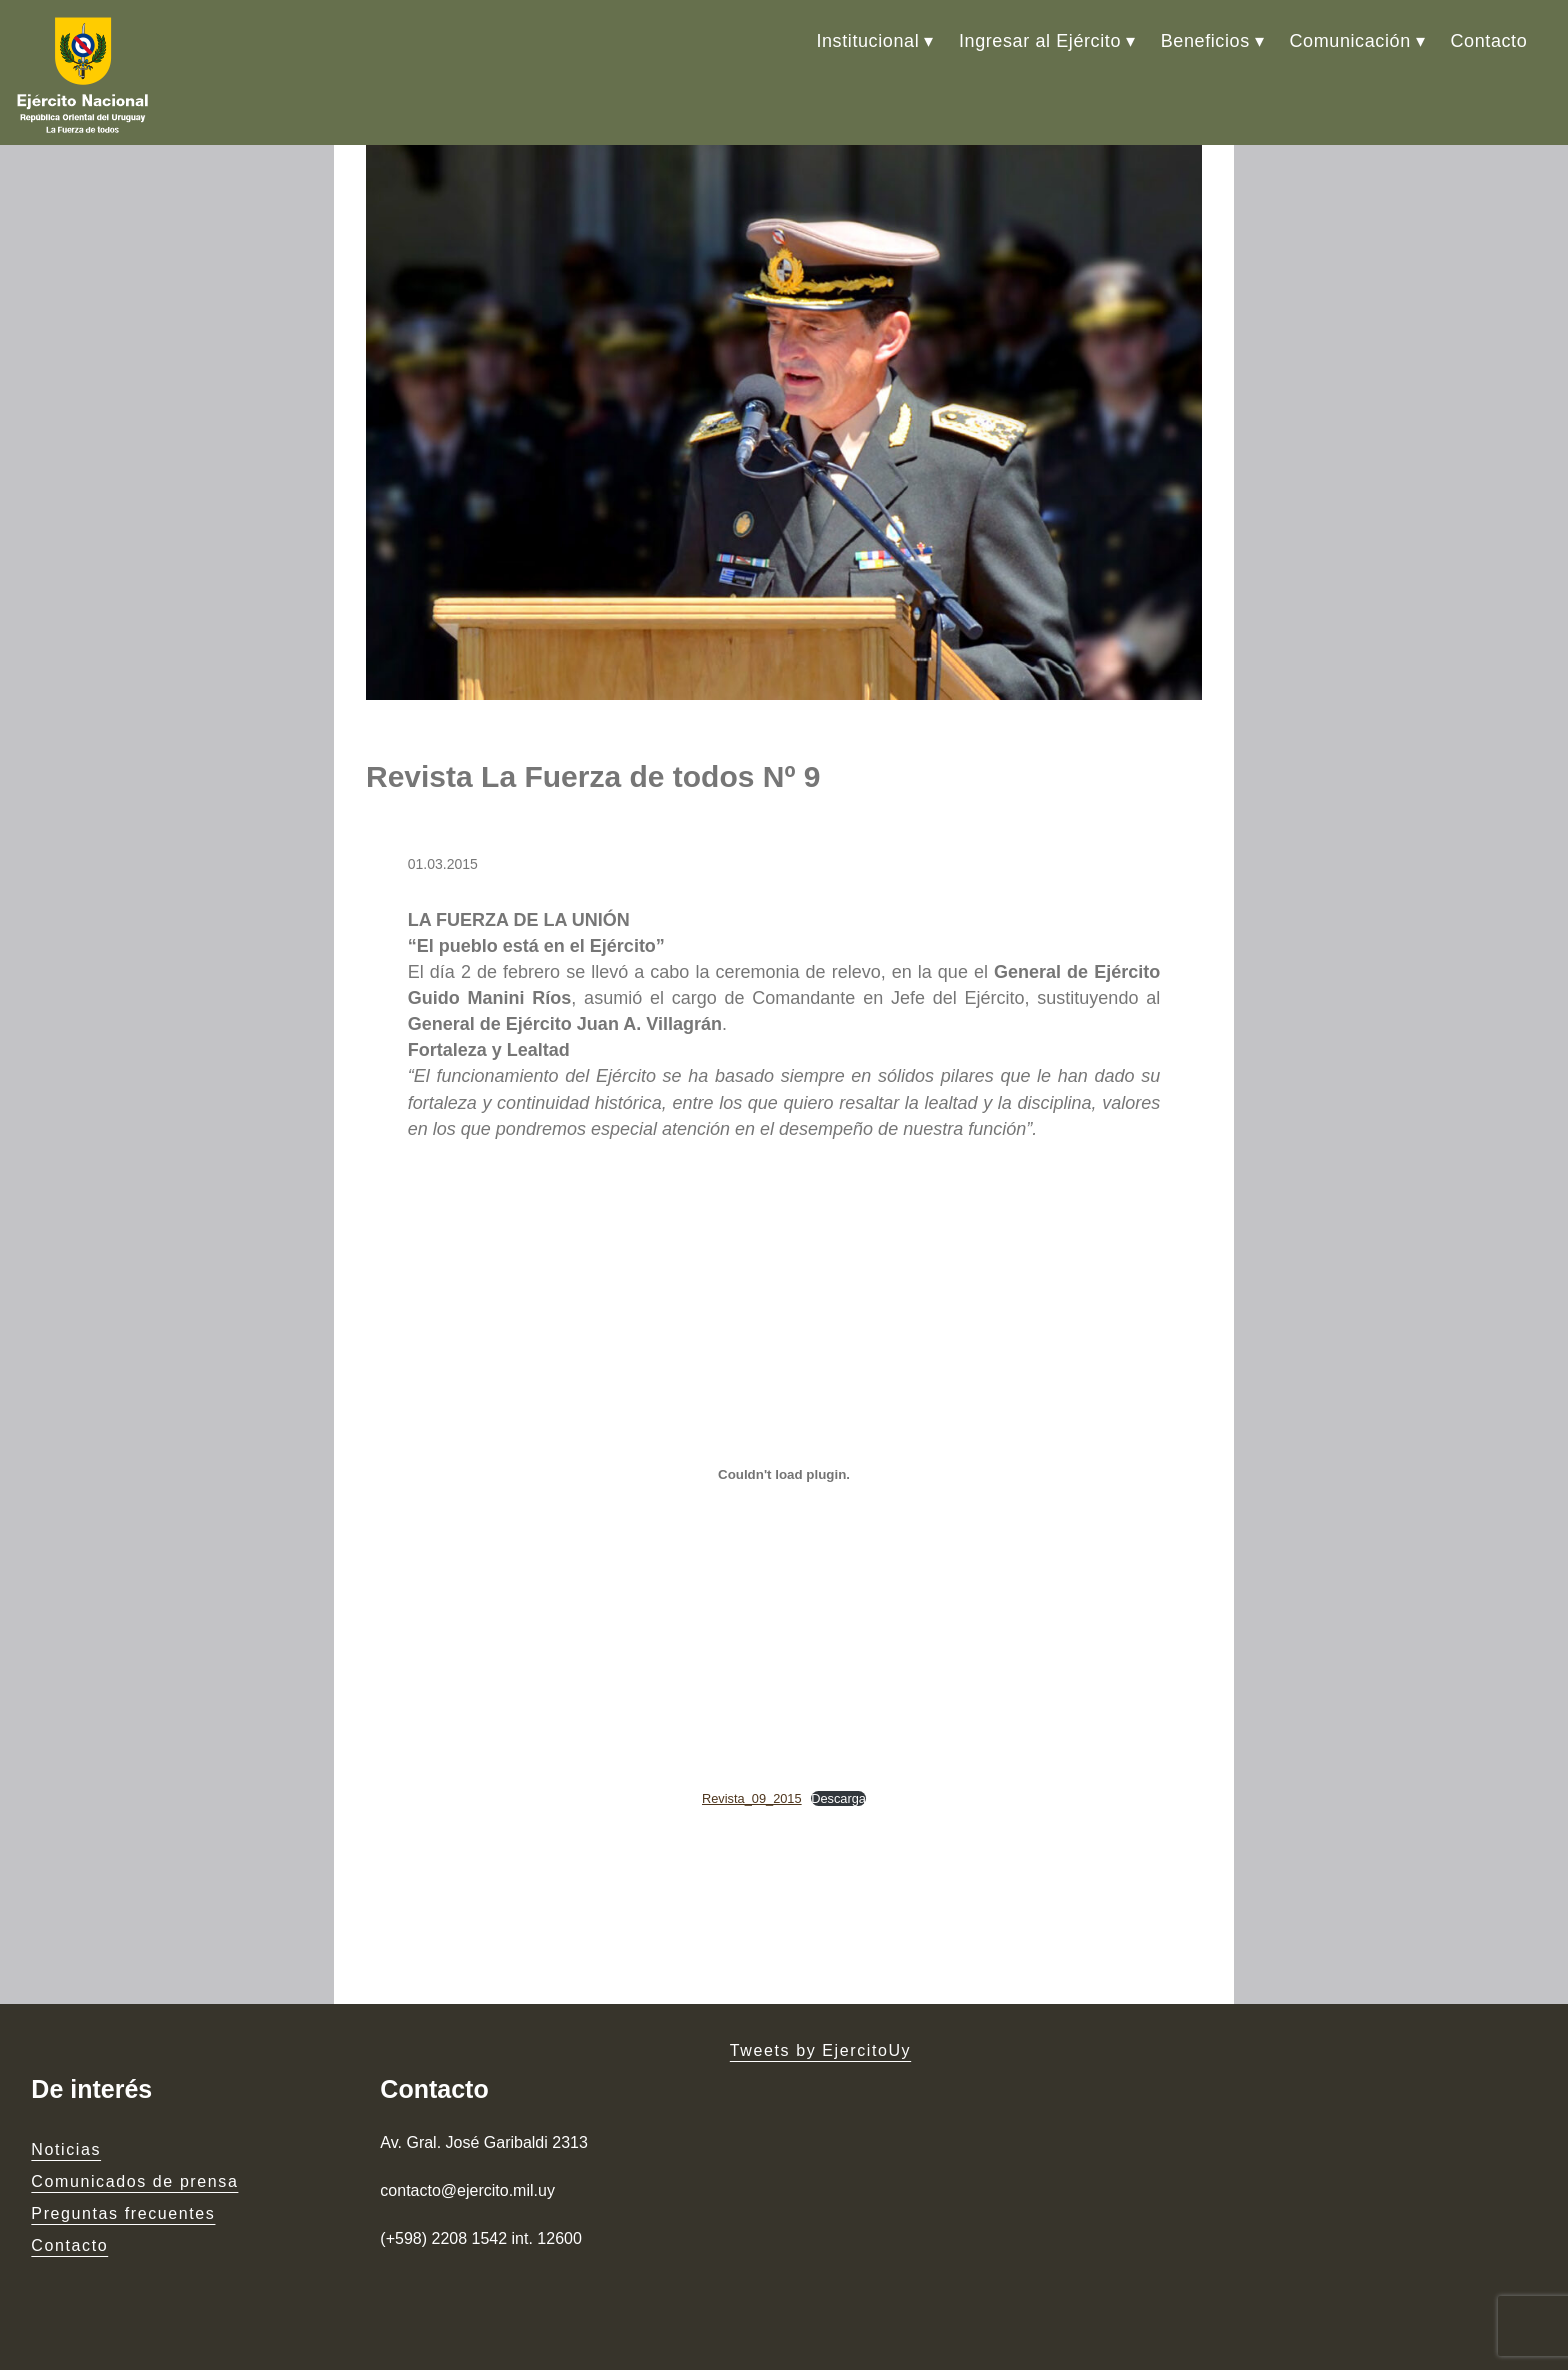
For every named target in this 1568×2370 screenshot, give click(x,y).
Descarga (838, 1798)
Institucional (867, 41)
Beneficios (1205, 41)
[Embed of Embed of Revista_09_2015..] (784, 1475)
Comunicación (1350, 41)
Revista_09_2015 (752, 1798)
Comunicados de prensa (134, 2181)
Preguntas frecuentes (123, 2213)
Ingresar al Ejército (1040, 41)
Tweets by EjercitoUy (820, 2050)
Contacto (1488, 41)
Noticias (66, 2149)
